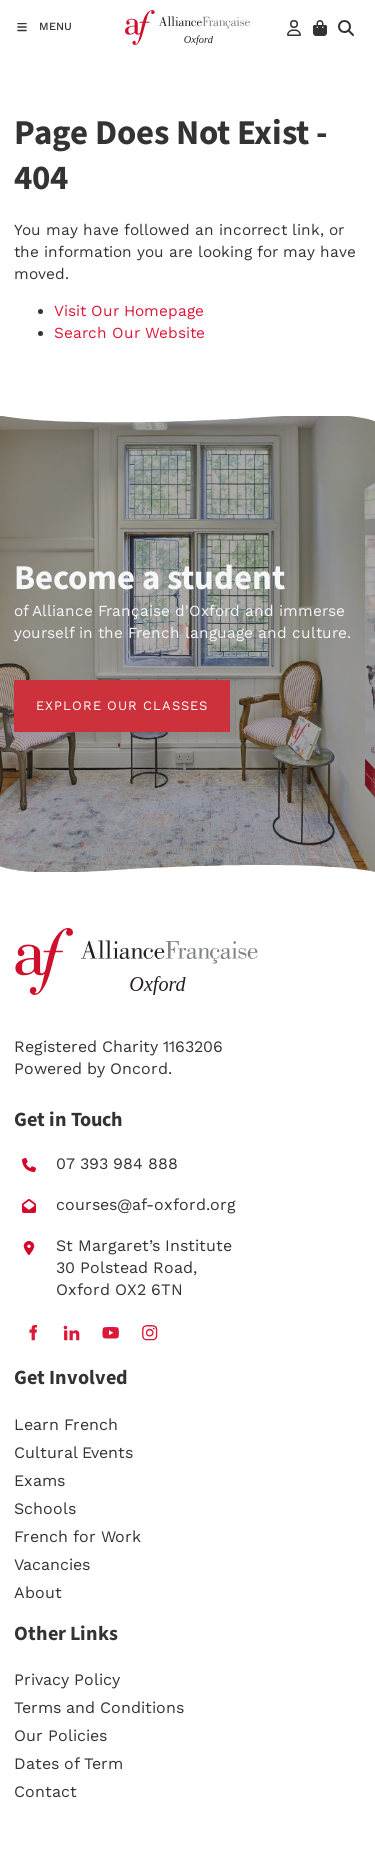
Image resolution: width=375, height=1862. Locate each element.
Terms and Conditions (99, 1707)
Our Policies (60, 1735)
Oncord (139, 1068)
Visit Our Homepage (129, 311)
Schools (45, 1508)
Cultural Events (73, 1452)
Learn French (66, 1424)
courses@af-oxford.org (146, 1204)
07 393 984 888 (117, 1163)
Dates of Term (68, 1763)
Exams (39, 1480)
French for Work (77, 1536)
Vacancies (52, 1564)
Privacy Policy (67, 1679)
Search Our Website (129, 333)
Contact (45, 1791)
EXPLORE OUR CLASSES (100, 690)
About (38, 1592)
